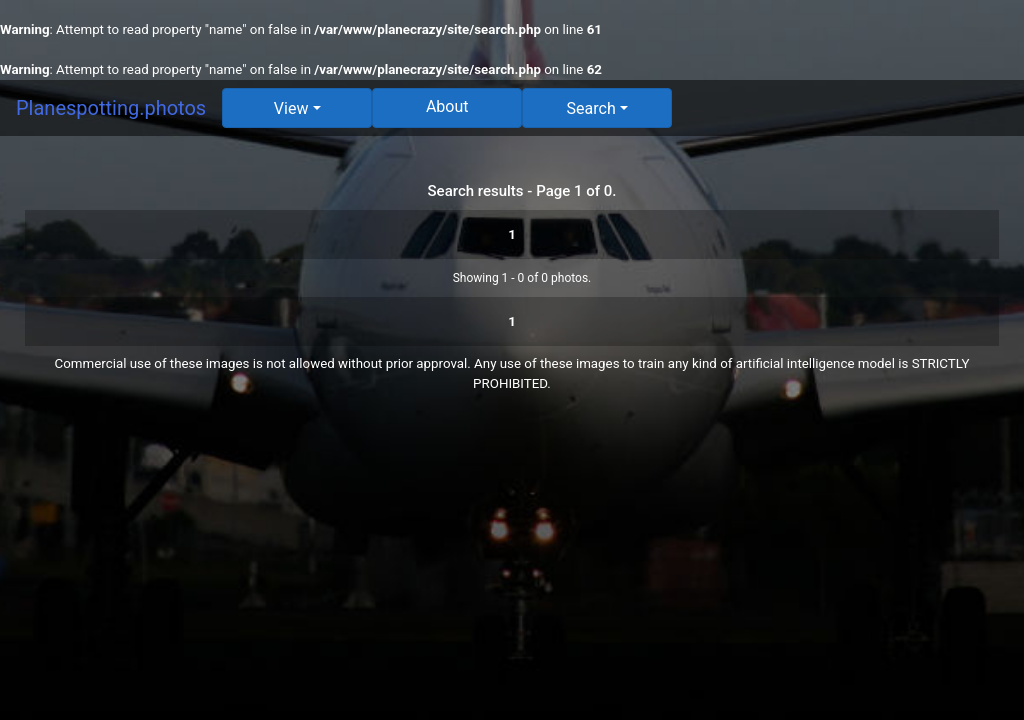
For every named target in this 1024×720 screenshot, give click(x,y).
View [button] (291, 108)
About (447, 106)
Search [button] (591, 108)
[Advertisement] (512, 554)
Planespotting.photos (111, 108)
